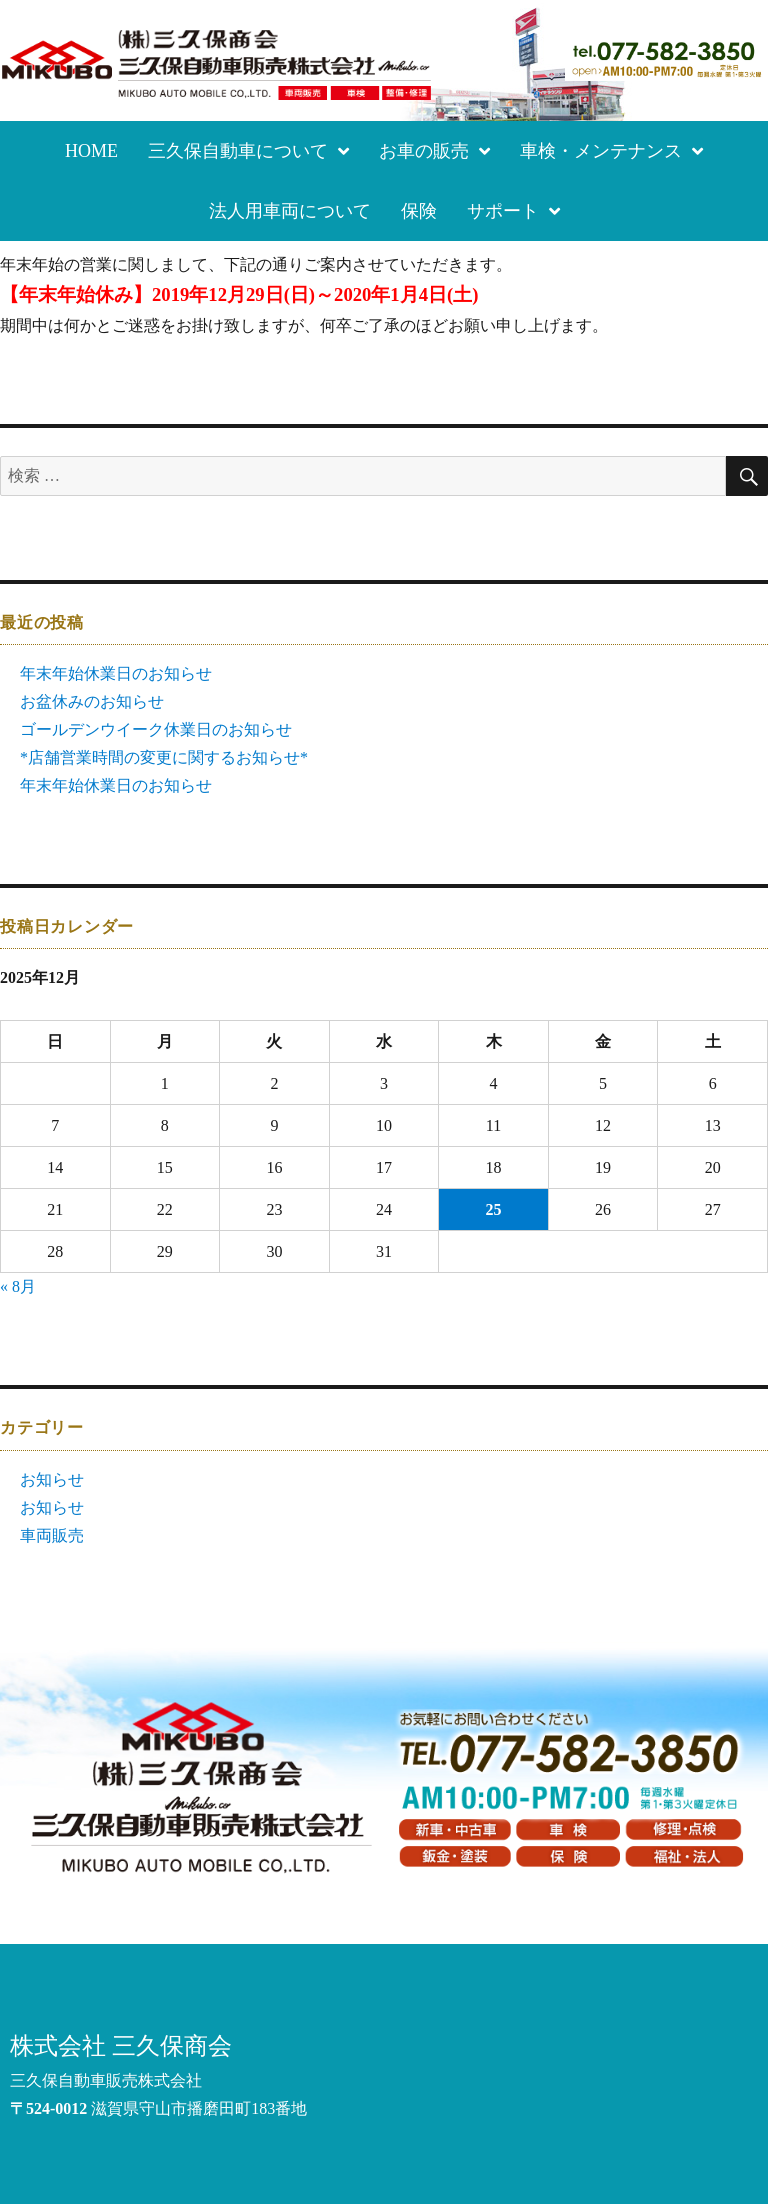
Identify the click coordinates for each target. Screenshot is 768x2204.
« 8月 (18, 1286)
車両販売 (52, 1535)
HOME (91, 151)
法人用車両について (290, 211)
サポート (513, 211)
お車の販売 (434, 151)
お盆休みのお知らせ (92, 701)
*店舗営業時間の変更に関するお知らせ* (164, 757)
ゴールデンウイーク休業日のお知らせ (156, 729)
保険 (419, 211)
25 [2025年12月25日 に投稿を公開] (494, 1209)
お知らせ (52, 1479)
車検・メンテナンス (611, 151)
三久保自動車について (248, 151)
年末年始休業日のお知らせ (116, 673)
